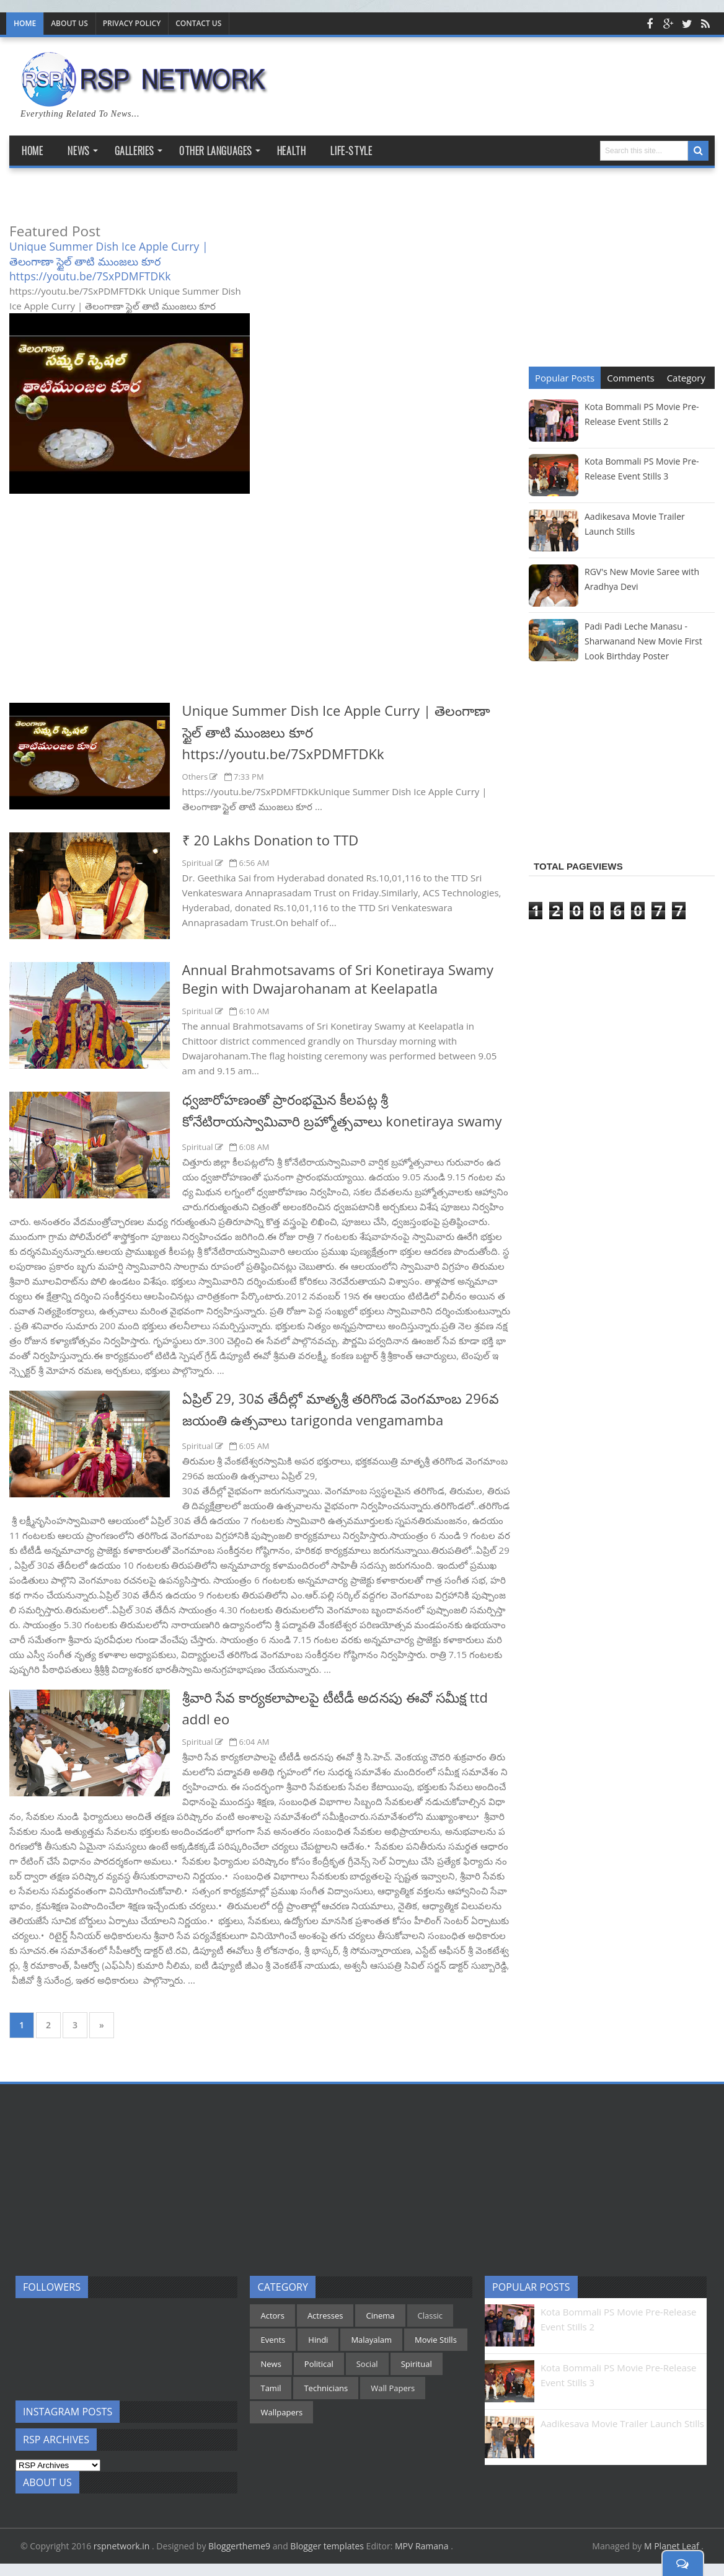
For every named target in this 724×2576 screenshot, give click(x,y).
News (270, 2363)
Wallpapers (281, 2412)
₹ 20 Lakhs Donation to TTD (270, 840)
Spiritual (198, 862)
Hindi (318, 2339)
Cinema (380, 2315)
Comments (630, 378)
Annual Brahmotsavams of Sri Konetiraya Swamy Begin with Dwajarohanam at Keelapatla (338, 978)
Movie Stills (436, 2339)
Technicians (326, 2388)
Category (686, 378)
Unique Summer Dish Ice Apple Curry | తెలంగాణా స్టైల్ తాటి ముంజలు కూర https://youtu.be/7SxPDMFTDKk (108, 261)
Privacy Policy (132, 23)
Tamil (270, 2388)
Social (367, 2363)
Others (196, 776)
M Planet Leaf (672, 2546)
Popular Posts (564, 378)
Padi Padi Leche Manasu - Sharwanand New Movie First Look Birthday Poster (643, 641)
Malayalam (371, 2339)
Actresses (325, 2315)
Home (25, 23)
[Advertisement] (259, 609)
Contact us (198, 23)
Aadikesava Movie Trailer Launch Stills (622, 2423)
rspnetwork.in (123, 2546)
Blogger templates (327, 2546)
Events (272, 2339)
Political (318, 2363)
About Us (69, 23)
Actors (272, 2315)
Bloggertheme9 (239, 2546)
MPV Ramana (423, 2546)
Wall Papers (393, 2388)
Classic (430, 2315)
